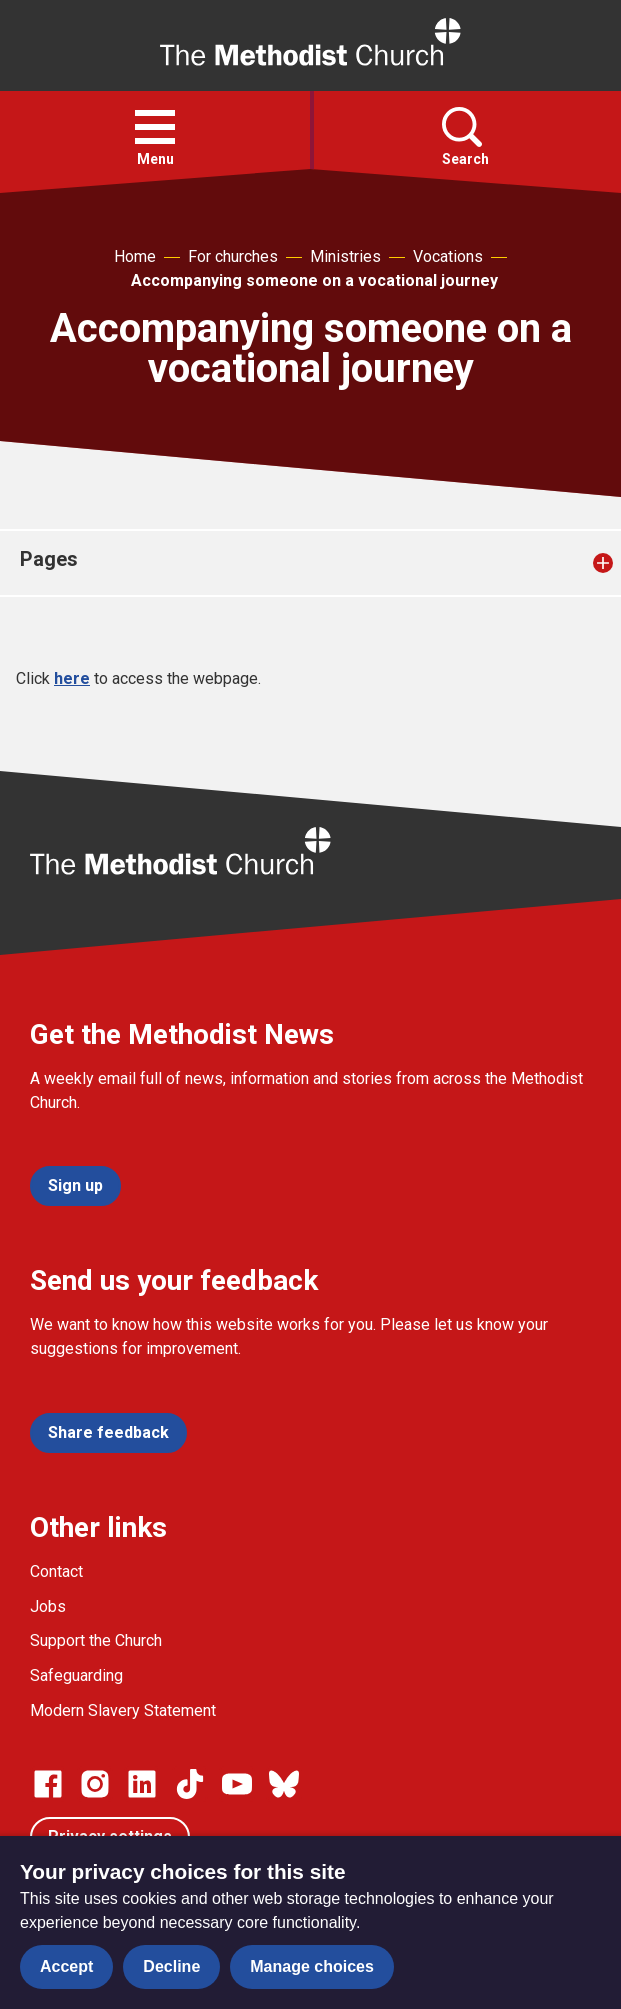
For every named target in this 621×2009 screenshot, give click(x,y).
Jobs (48, 1606)
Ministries (345, 256)
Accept (66, 1966)
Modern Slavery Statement (123, 1710)
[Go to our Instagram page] (95, 1784)
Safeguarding (76, 1675)
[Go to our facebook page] (48, 1784)
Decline (171, 1966)
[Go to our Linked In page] (142, 1784)
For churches (233, 256)
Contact (56, 1571)
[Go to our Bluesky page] (284, 1784)
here (72, 678)
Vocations (448, 256)
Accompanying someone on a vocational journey (314, 280)
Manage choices (312, 1966)
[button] (155, 127)
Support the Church (96, 1640)
